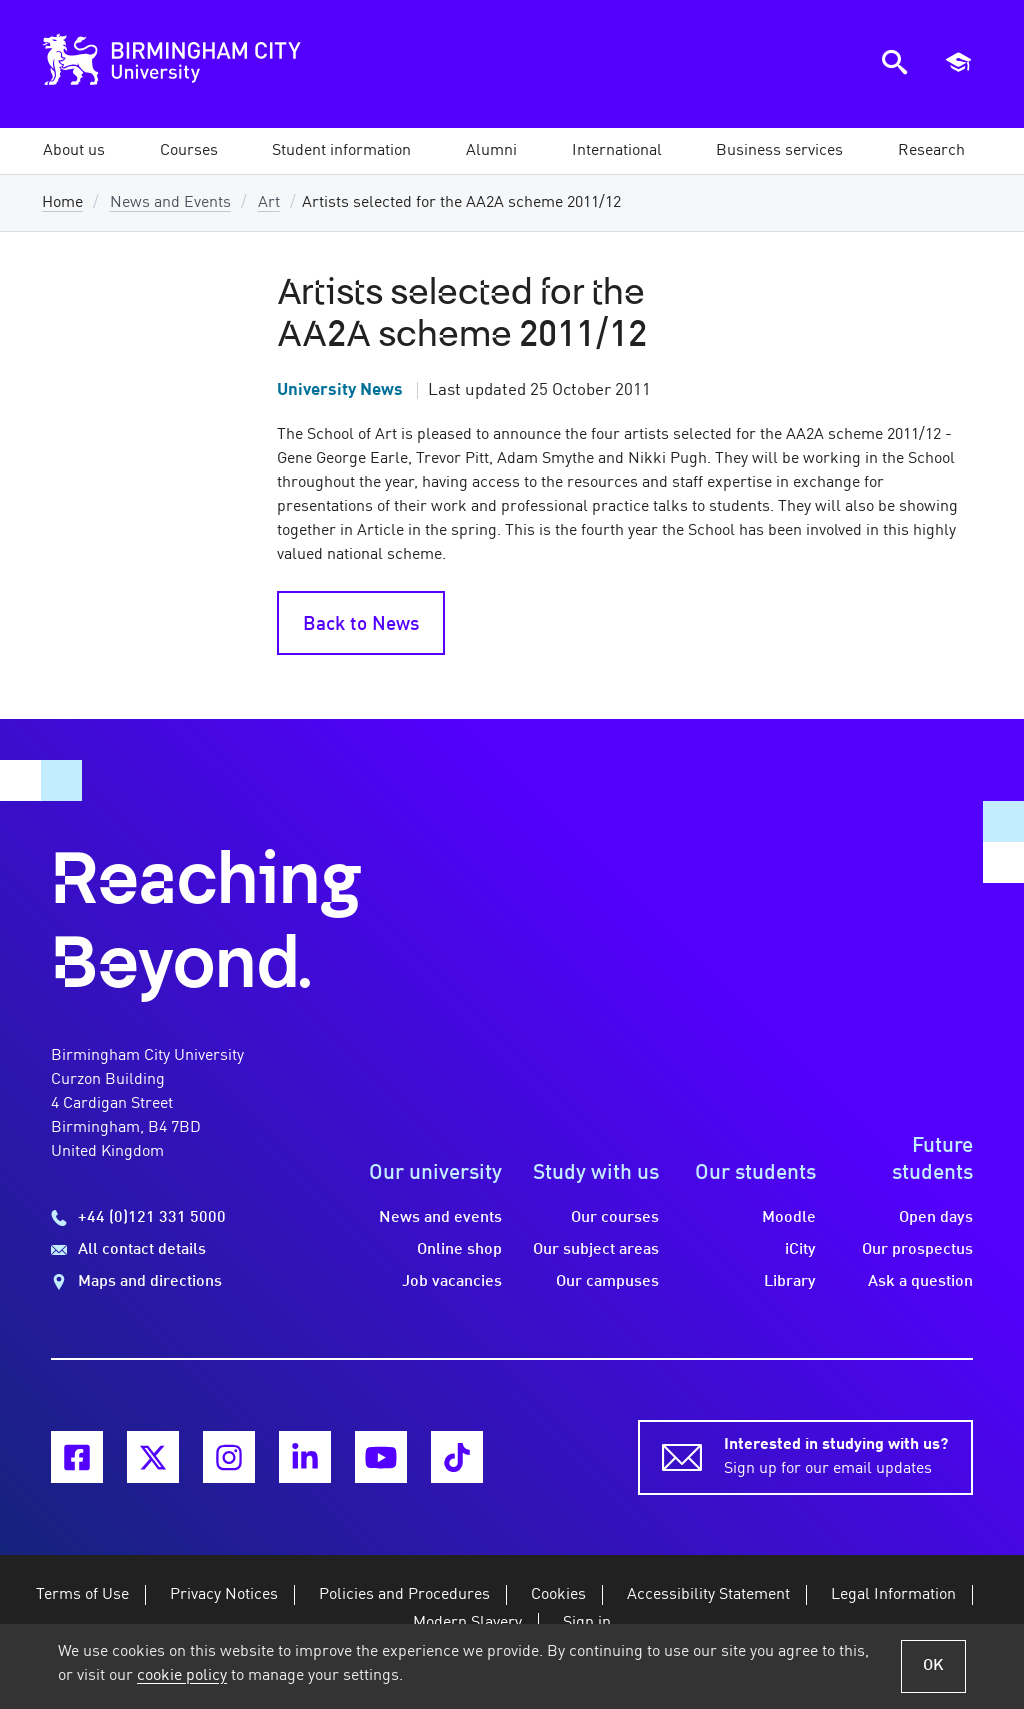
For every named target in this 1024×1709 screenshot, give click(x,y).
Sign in (587, 1623)
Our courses (615, 1218)
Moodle (789, 1218)
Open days (936, 1218)
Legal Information (893, 1595)
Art (269, 203)
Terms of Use (82, 1595)
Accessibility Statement (708, 1595)
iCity (800, 1250)
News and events (440, 1218)
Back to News (361, 625)
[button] (74, 151)
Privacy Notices (224, 1595)
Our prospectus (917, 1250)
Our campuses (607, 1282)
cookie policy (182, 1676)
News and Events (170, 203)
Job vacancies (452, 1282)
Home (62, 203)
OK (933, 1666)
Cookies (558, 1595)
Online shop (459, 1250)
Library (790, 1282)
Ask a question (920, 1282)
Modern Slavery (467, 1623)
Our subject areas (596, 1250)
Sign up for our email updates (836, 1455)
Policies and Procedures (404, 1595)
